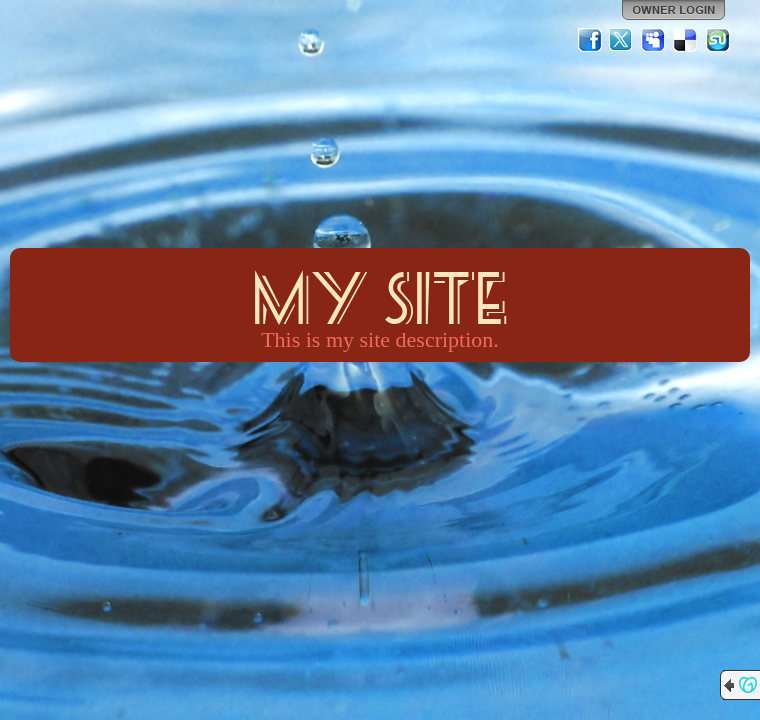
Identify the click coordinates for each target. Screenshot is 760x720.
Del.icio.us (686, 40)
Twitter (622, 40)
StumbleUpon (718, 40)
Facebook (590, 40)
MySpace (654, 40)
